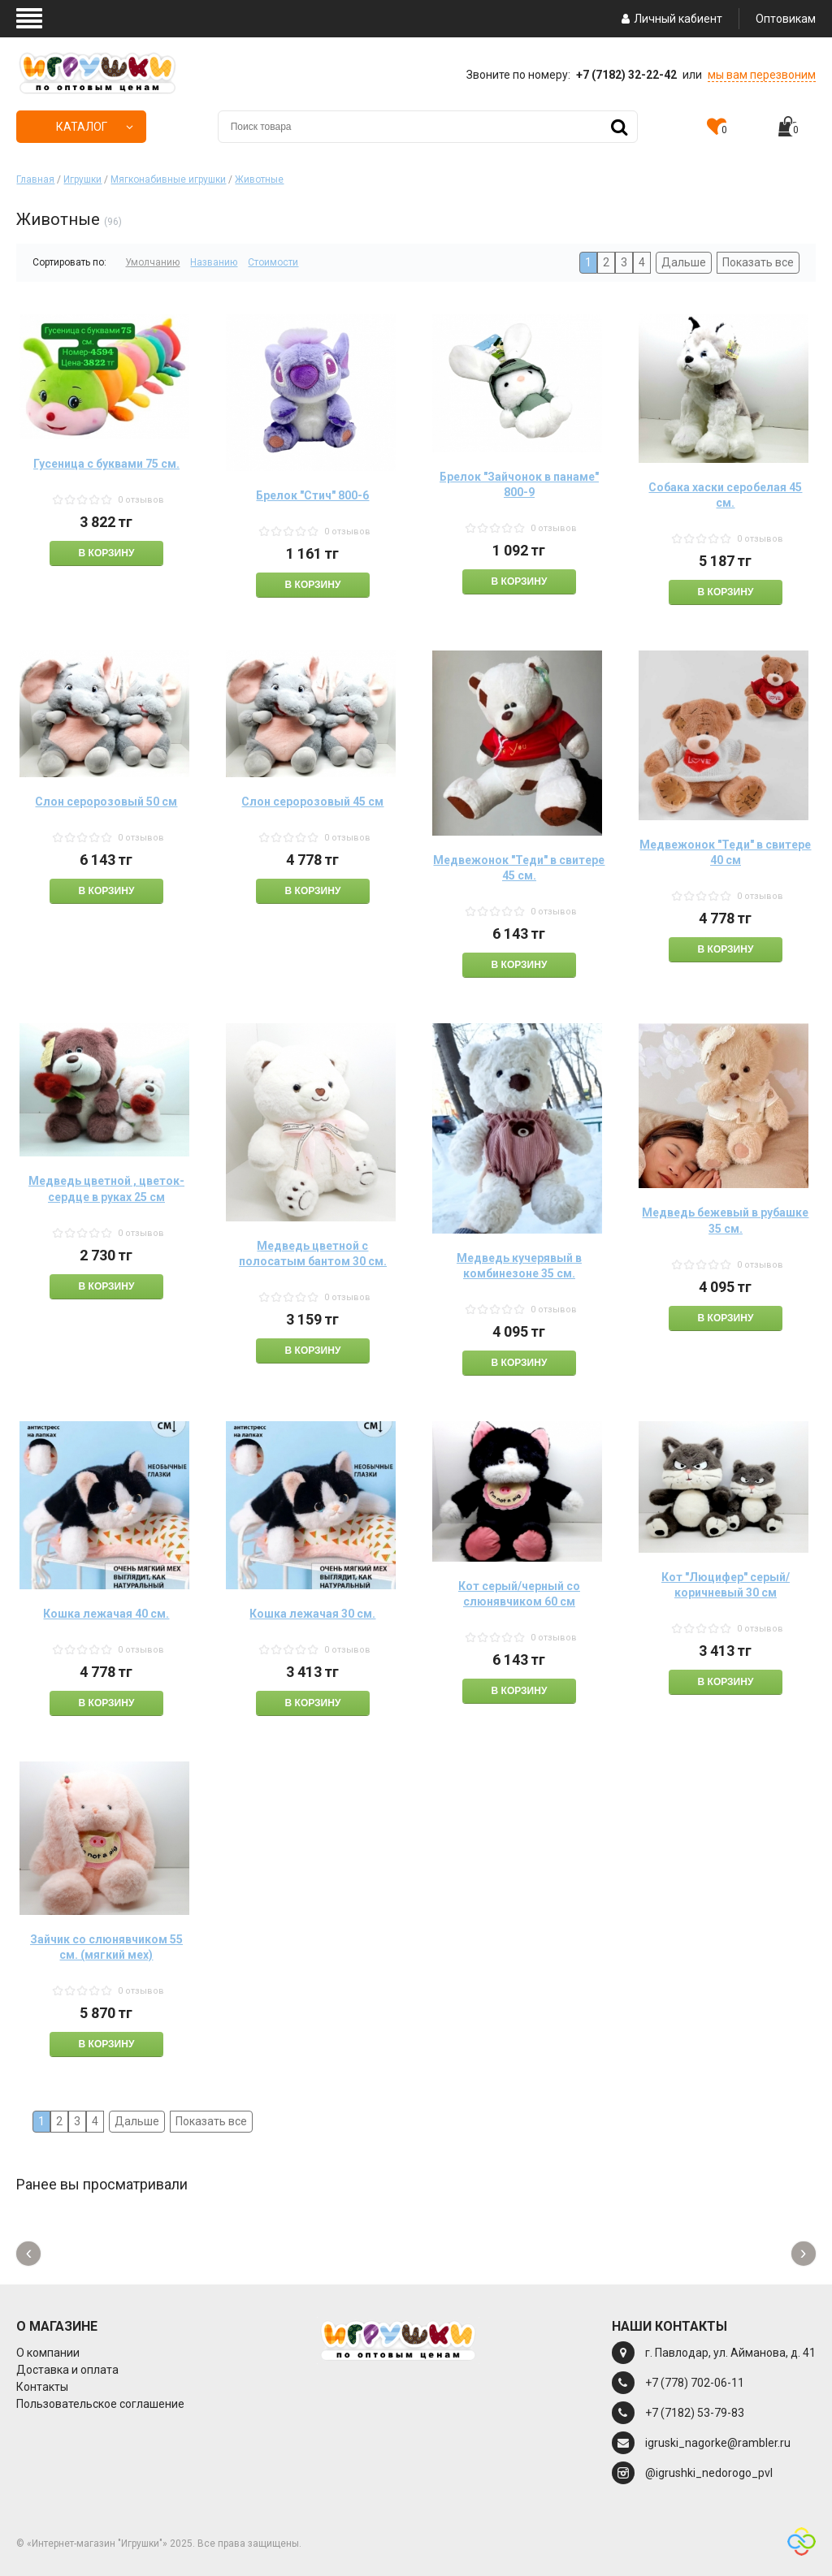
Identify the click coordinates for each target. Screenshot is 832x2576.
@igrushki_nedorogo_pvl (709, 2472)
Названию (213, 262)
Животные (259, 179)
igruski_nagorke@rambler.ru (718, 2442)
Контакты (42, 2386)
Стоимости (273, 262)
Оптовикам (786, 18)
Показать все (758, 262)
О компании (48, 2352)
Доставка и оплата (67, 2369)
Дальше (683, 262)
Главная (35, 179)
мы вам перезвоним (762, 74)
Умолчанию (152, 262)
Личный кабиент (670, 18)
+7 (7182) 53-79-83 (694, 2412)
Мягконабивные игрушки (168, 179)
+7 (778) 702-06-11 (694, 2382)
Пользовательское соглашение (100, 2403)
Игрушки (82, 179)
